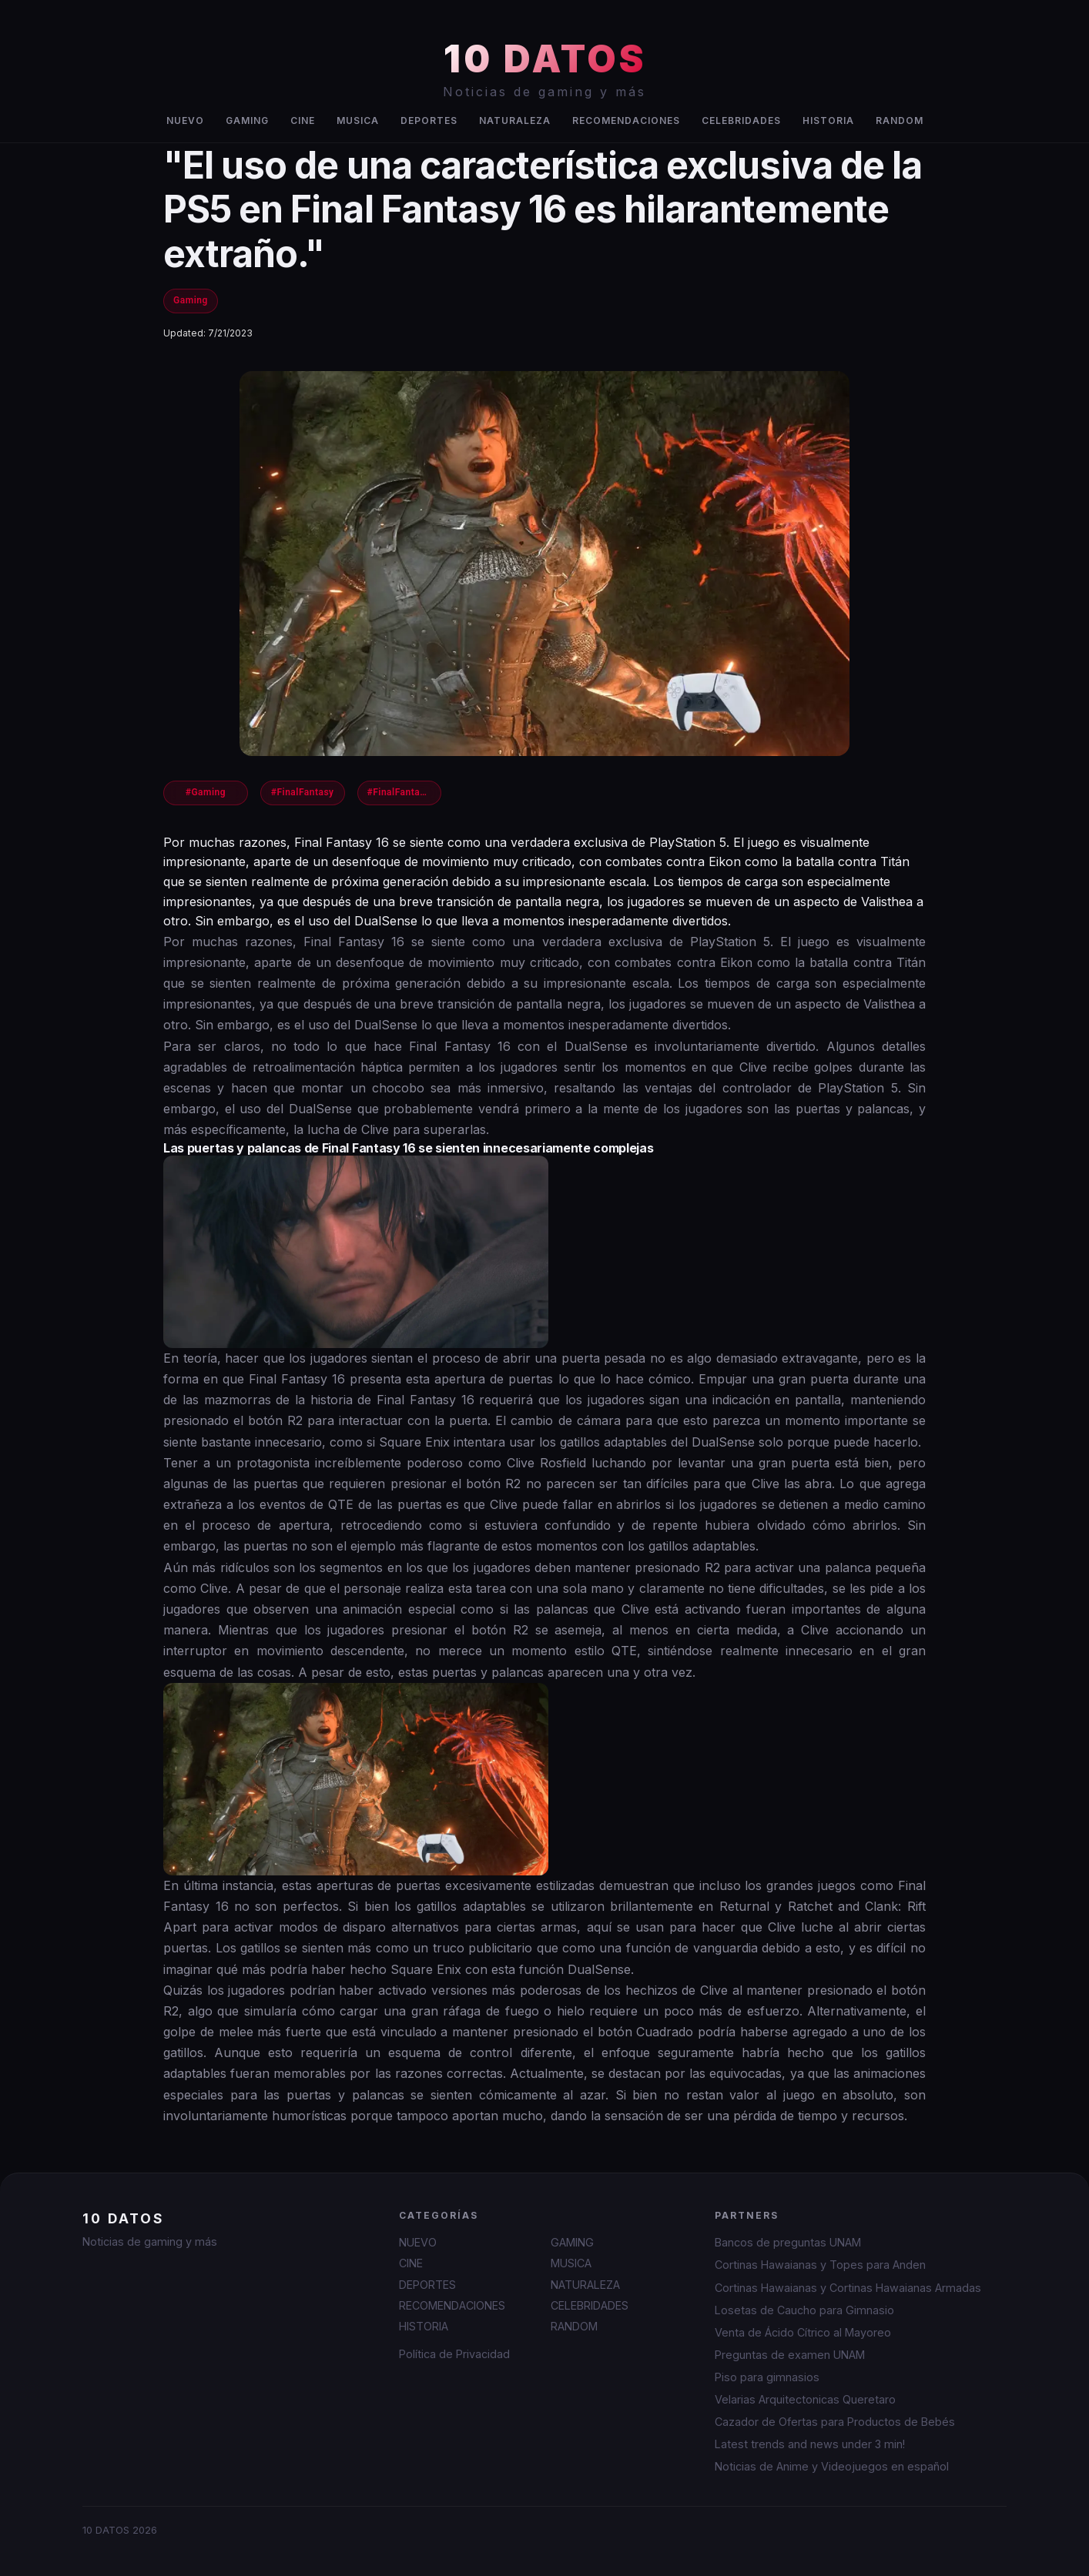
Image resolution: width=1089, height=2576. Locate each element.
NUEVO (185, 120)
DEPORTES (428, 120)
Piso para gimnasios (767, 2377)
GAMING (247, 120)
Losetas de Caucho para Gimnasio (804, 2310)
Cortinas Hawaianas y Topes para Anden (820, 2264)
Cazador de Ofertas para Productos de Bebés (835, 2421)
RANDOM (899, 120)
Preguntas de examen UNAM (790, 2354)
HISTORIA (828, 120)
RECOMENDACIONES (626, 120)
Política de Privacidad (454, 2353)
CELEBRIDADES (741, 120)
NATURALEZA (515, 120)
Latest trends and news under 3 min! (810, 2444)
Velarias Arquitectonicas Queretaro (805, 2399)
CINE (302, 120)
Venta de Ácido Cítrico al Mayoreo (803, 2332)
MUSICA (358, 120)
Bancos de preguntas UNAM (788, 2242)
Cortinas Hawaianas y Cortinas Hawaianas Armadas (848, 2287)
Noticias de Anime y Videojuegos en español (832, 2466)
